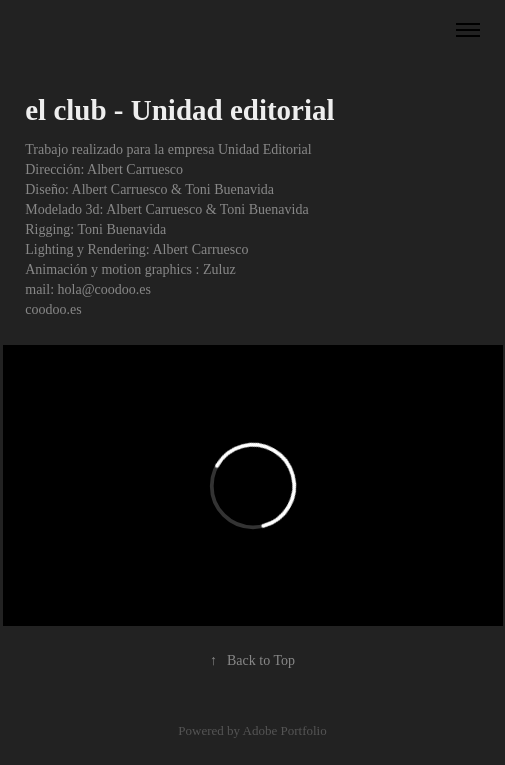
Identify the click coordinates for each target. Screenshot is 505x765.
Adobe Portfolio (285, 730)
